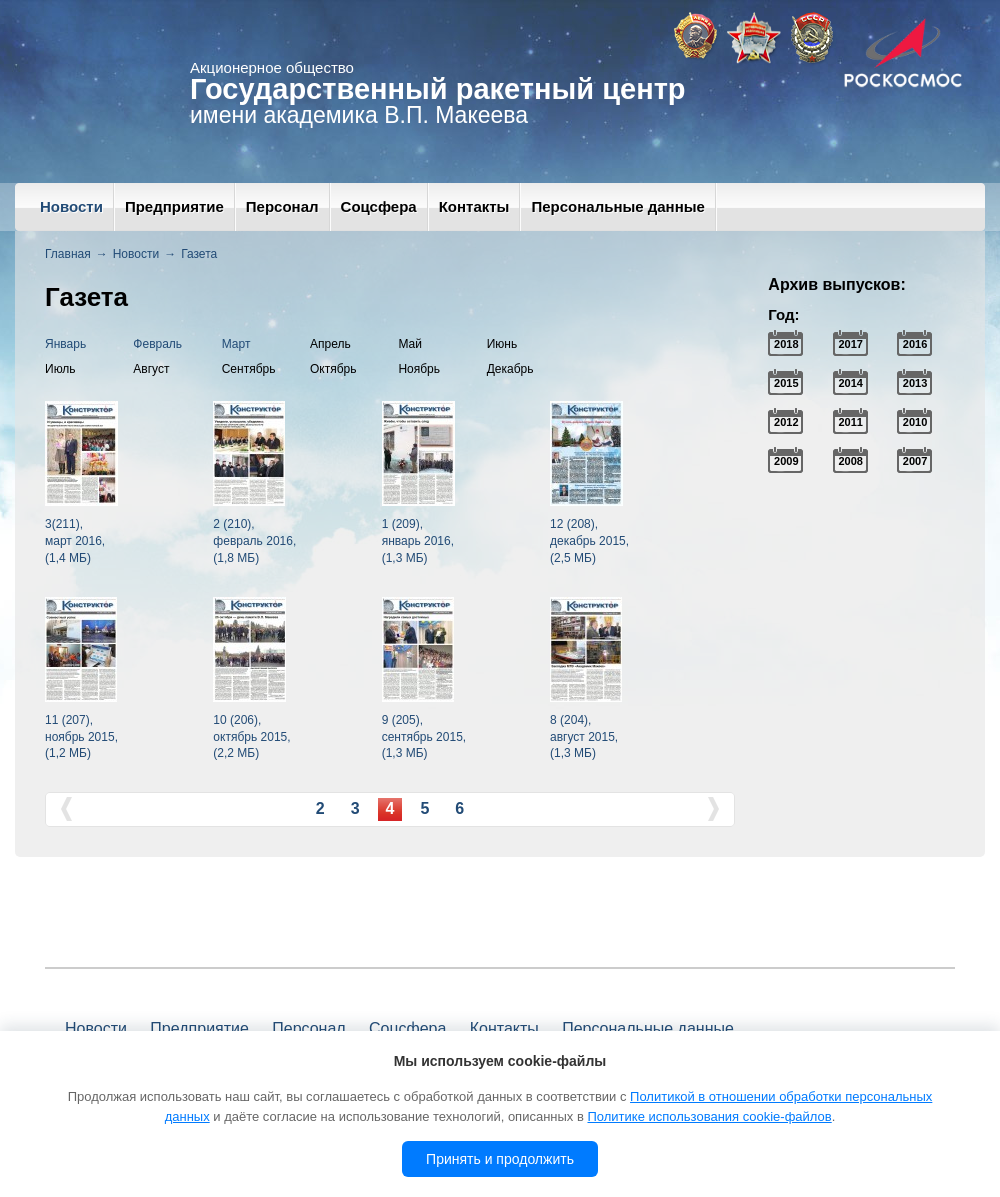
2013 (915, 383)
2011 (850, 422)
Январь (65, 344)
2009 (786, 461)
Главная (68, 254)
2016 (915, 344)
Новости (71, 206)
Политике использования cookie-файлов (709, 1116)
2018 (786, 344)
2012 (786, 422)
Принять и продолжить (500, 1159)
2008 (850, 461)
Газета (199, 254)
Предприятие (174, 206)
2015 (786, 383)
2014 (850, 383)
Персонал (282, 206)
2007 (915, 461)
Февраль (157, 344)
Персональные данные (617, 206)
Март (236, 344)
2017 (850, 344)
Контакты (474, 206)
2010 (915, 422)
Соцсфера (379, 206)
